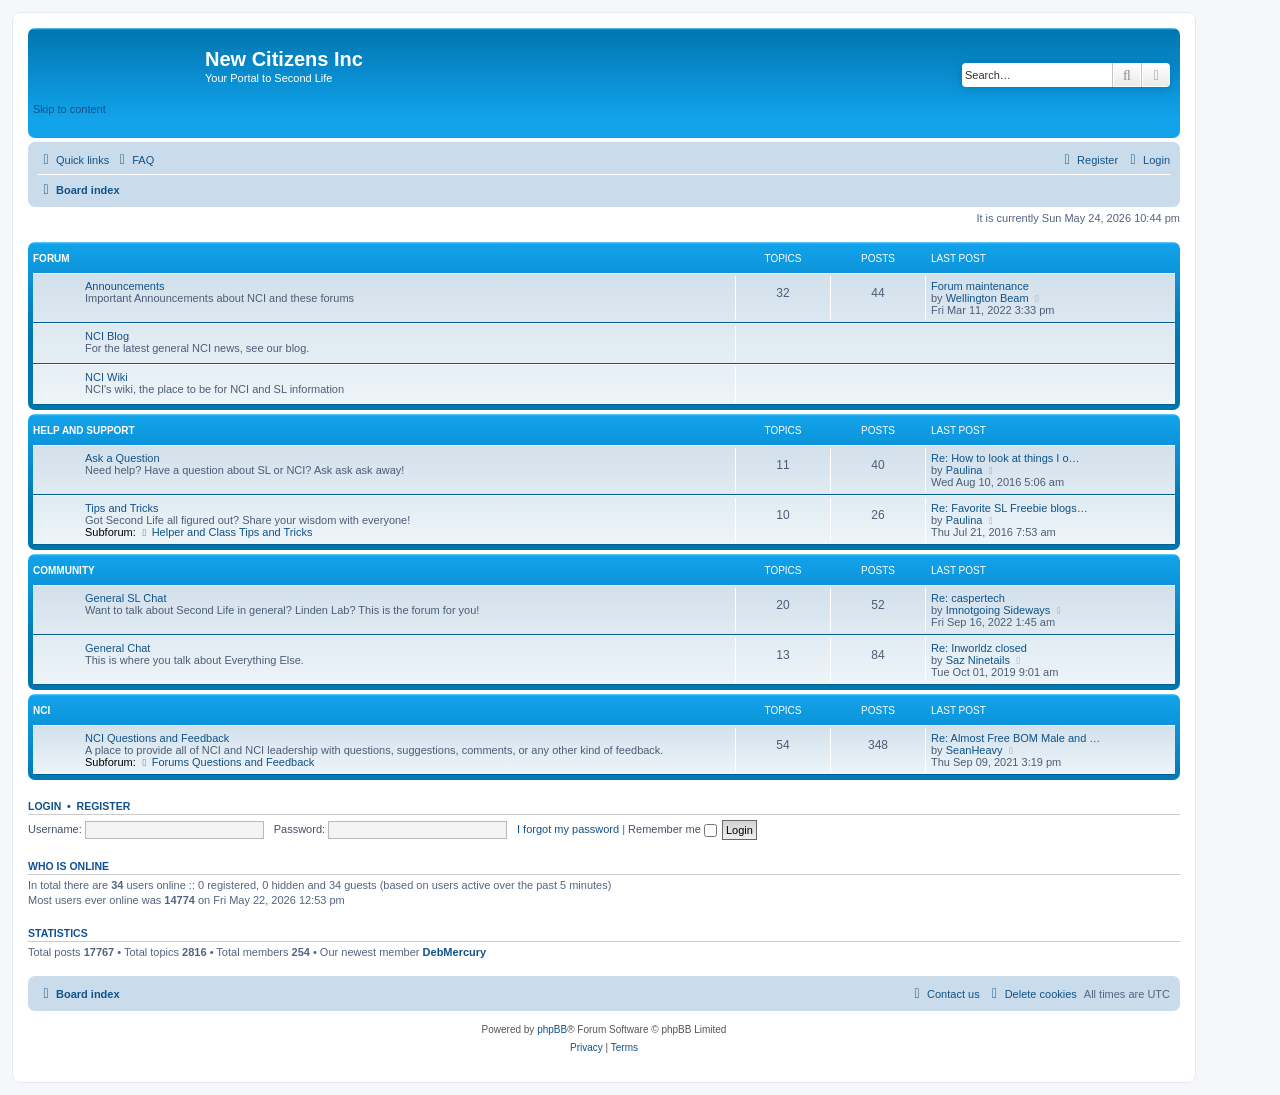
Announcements (125, 286)
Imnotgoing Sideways (998, 610)
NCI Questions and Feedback (157, 738)
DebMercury (455, 952)
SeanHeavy (974, 750)
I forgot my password (568, 829)
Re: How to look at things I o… (1005, 458)
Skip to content (69, 109)
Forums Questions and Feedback (226, 762)
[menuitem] (134, 160)
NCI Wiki (106, 377)
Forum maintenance (980, 286)
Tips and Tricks (122, 508)
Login (44, 806)
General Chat (117, 648)
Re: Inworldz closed (979, 648)
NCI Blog (107, 336)
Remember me (672, 829)
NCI (41, 710)
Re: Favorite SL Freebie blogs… (1009, 508)
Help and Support (84, 430)
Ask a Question (122, 458)
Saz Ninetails (978, 660)
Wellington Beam (987, 298)
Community (64, 570)
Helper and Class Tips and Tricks (226, 532)
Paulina (964, 470)
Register (104, 806)
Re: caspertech (968, 598)
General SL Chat (126, 598)
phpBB (552, 1029)
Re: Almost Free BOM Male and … (1015, 738)
